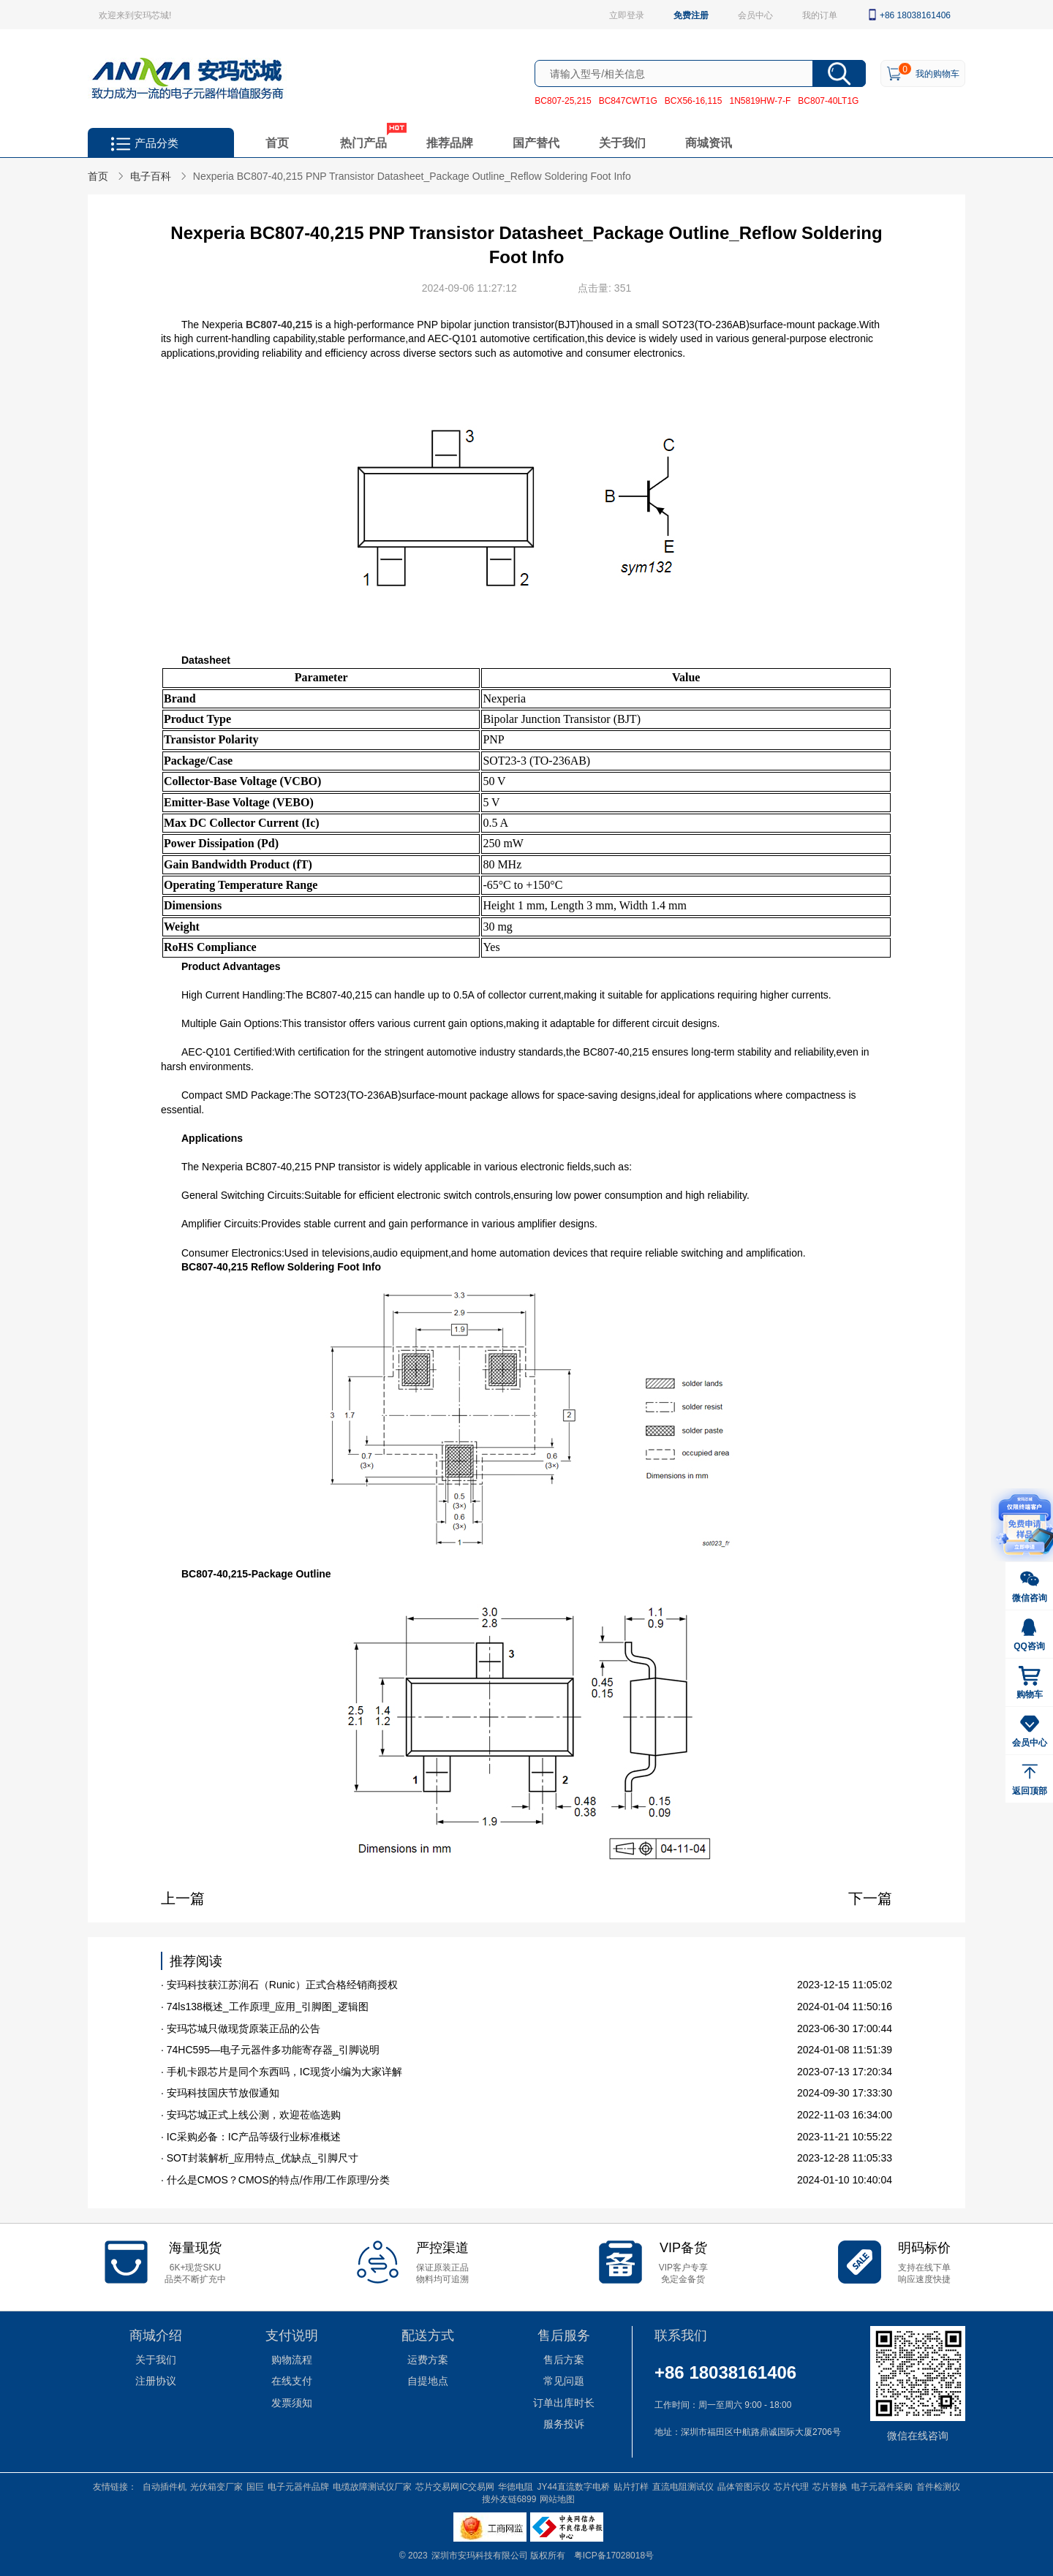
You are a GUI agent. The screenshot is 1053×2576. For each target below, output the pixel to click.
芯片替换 (830, 2486)
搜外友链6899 (509, 2498)
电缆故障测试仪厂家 (372, 2486)
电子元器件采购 (882, 2486)
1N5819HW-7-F (759, 100)
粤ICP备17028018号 (614, 2555)
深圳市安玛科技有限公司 (480, 2555)
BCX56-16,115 (693, 100)
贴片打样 (631, 2486)
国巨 (255, 2486)
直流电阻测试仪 (683, 2486)
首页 (277, 142)
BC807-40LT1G (828, 100)
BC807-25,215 (563, 100)
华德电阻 (515, 2486)
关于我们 (622, 142)
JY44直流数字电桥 (573, 2486)
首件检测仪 (938, 2486)
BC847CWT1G (628, 100)
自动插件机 (164, 2486)
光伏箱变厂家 (216, 2486)
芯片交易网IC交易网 (454, 2486)
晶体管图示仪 (743, 2486)
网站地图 (557, 2498)
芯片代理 (791, 2486)
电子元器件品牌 (298, 2486)
